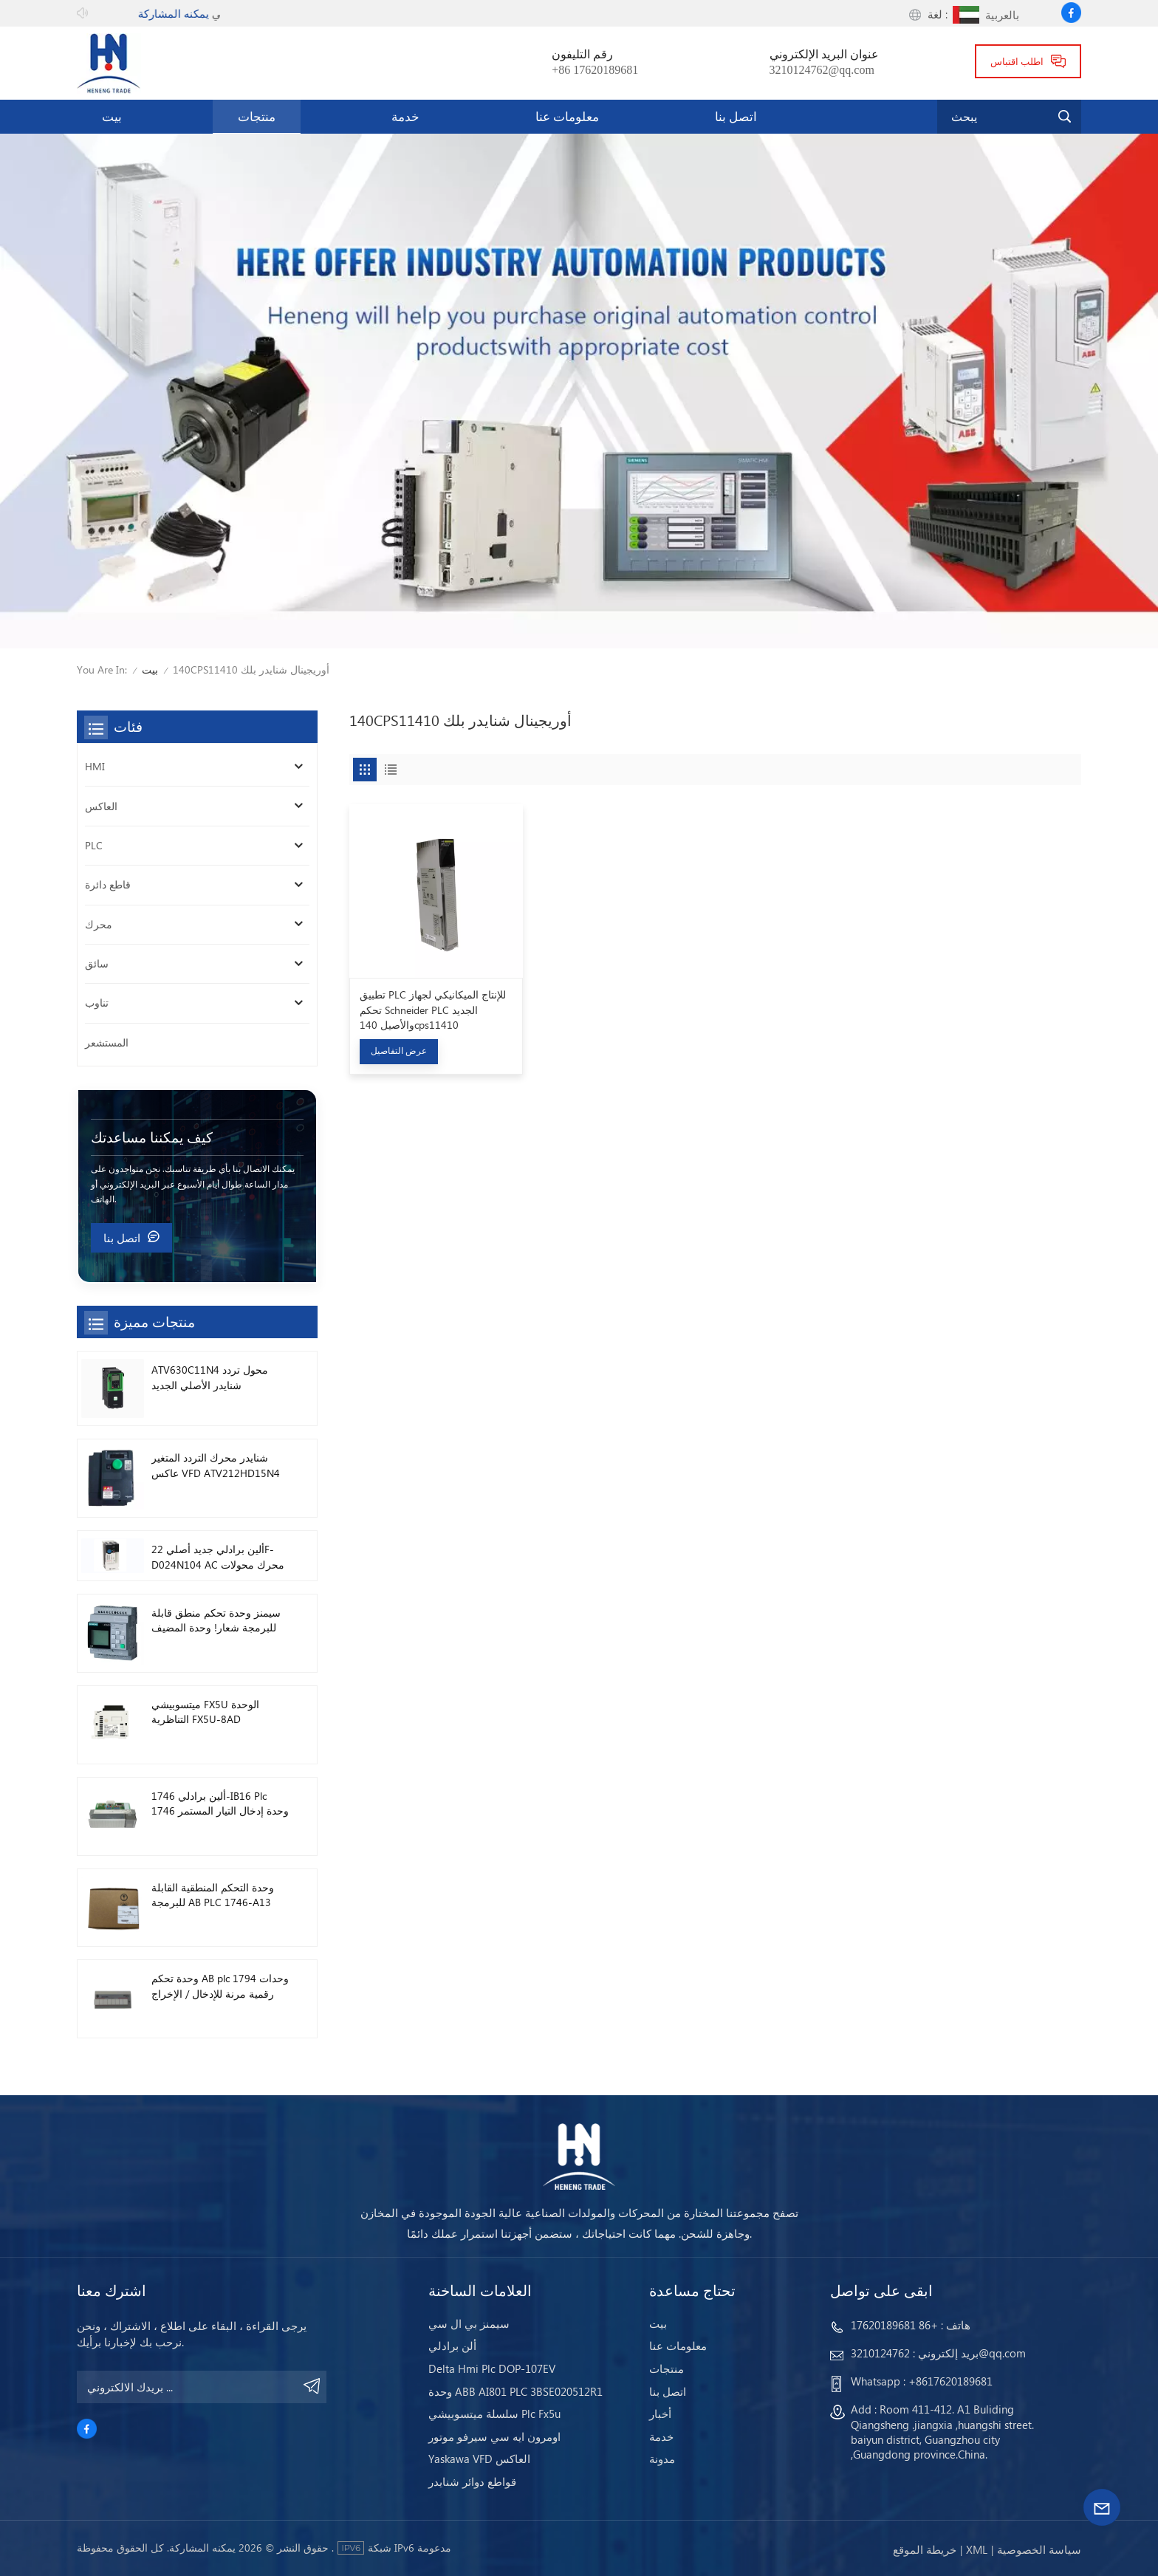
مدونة (662, 2459)
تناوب (97, 1003)
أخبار (660, 2414)
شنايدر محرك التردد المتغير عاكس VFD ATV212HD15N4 (215, 1464)
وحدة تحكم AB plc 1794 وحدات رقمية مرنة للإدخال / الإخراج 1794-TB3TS (220, 1986)
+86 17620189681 (595, 70)
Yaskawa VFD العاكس (479, 2459)
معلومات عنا (567, 116)
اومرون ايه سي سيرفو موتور (494, 2437)
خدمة (405, 116)
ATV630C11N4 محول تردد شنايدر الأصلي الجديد (209, 1377)
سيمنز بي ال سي (469, 2324)
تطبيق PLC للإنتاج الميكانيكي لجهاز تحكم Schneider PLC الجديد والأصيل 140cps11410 (433, 1009)
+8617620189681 (950, 2381)
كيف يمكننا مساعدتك (152, 1137)
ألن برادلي (452, 2346)
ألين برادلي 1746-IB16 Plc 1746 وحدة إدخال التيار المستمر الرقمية (220, 1804)
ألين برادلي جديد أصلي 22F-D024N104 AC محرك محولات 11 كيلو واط (217, 1557)
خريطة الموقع (924, 2549)
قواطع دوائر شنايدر (472, 2482)
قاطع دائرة (108, 884)
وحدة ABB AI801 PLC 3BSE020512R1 (515, 2391)
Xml (976, 2549)
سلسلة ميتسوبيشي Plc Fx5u (494, 2414)
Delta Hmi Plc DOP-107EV (491, 2369)
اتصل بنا (736, 116)
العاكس (101, 806)
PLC (94, 845)
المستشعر (107, 1042)
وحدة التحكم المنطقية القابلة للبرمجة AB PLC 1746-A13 (212, 1894)
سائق (97, 963)
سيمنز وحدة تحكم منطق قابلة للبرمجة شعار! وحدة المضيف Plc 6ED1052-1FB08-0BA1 (216, 1621)
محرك (98, 924)
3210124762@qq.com (822, 70)
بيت (112, 116)
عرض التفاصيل (399, 1050)
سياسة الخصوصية (1039, 2549)
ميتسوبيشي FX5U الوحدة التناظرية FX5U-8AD (205, 1711)
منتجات (256, 116)
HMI (95, 766)
